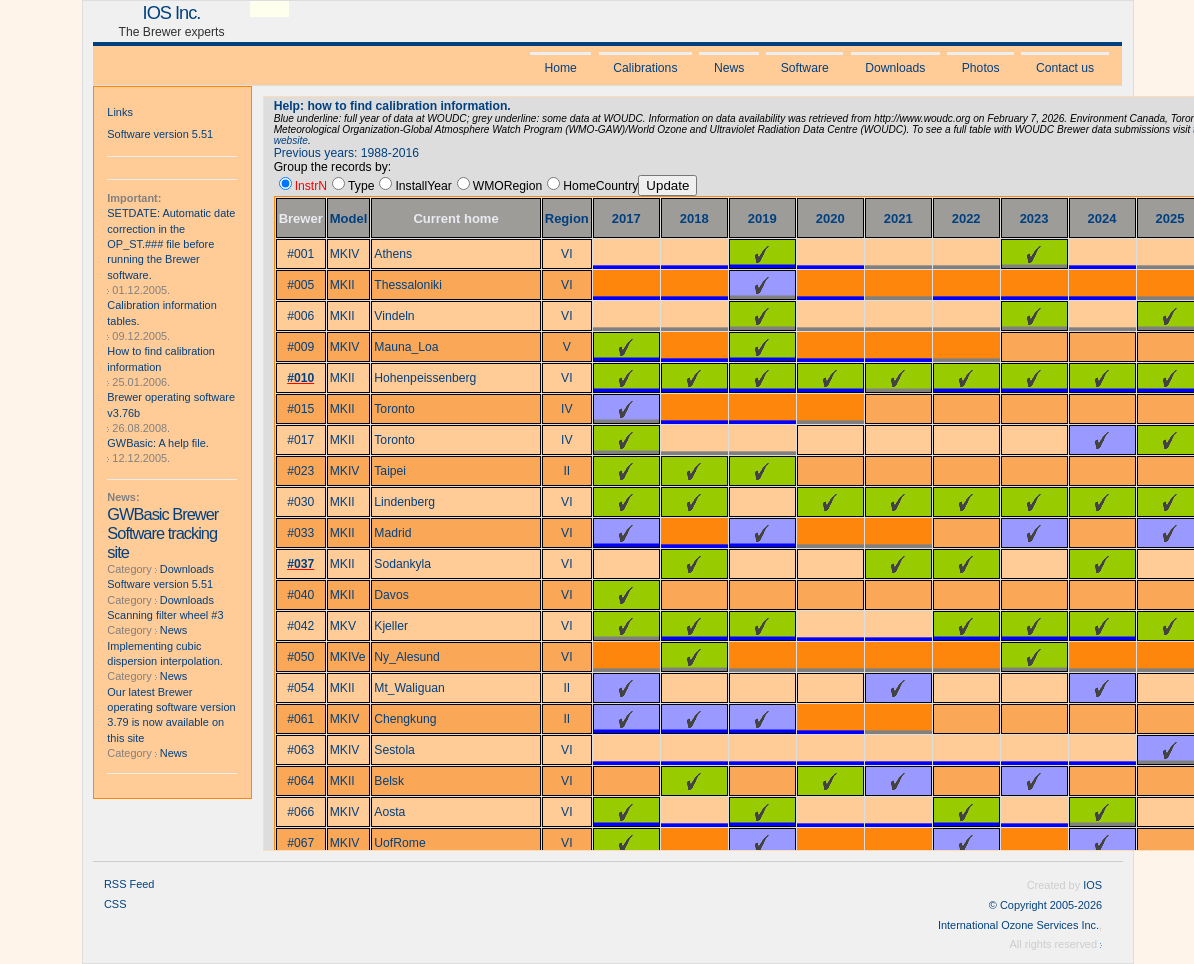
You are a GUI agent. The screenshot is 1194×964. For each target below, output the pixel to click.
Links (120, 112)
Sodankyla (402, 564)
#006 (300, 316)
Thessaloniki (408, 285)
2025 (1170, 218)
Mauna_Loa (406, 347)
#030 (300, 502)
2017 (626, 218)
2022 (966, 218)
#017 (300, 440)
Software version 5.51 (160, 134)
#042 (300, 626)
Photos (981, 68)
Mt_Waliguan (409, 688)
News (729, 68)
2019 (762, 218)
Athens (393, 254)
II (566, 471)
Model (349, 218)
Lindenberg (404, 502)
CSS (115, 904)
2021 (898, 218)
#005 (300, 285)
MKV (343, 626)
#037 (300, 564)
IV (567, 409)
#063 (300, 750)
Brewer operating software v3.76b (171, 404)
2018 (694, 218)
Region (567, 218)
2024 (1102, 218)
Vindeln (394, 316)
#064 (300, 781)
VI (567, 254)
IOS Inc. (172, 12)
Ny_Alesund (407, 657)
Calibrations (645, 68)
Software (805, 68)
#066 (300, 812)
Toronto (394, 409)
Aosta (389, 812)
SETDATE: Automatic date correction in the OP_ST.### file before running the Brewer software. (171, 243)
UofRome (399, 843)
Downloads (895, 68)
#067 (300, 843)
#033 (300, 533)
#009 (300, 347)
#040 (300, 595)
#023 (300, 471)
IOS (1092, 885)
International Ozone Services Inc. (1018, 925)
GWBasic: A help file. (158, 443)
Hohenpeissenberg (425, 378)
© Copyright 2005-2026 (1045, 905)
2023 (1034, 218)
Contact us (1065, 68)
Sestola (394, 750)
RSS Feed (129, 884)
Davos (391, 595)
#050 (300, 657)
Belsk (389, 781)
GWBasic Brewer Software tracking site (162, 533)
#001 (300, 254)
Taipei (390, 471)
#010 (300, 378)
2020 (830, 218)
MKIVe (348, 657)
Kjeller (391, 626)
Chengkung (405, 719)
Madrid (392, 533)
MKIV (345, 254)
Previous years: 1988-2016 (346, 153)
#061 (300, 719)
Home (560, 68)
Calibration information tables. (161, 312)
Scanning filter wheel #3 (165, 615)
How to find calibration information (161, 358)
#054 (300, 688)
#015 (300, 409)
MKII (342, 285)
